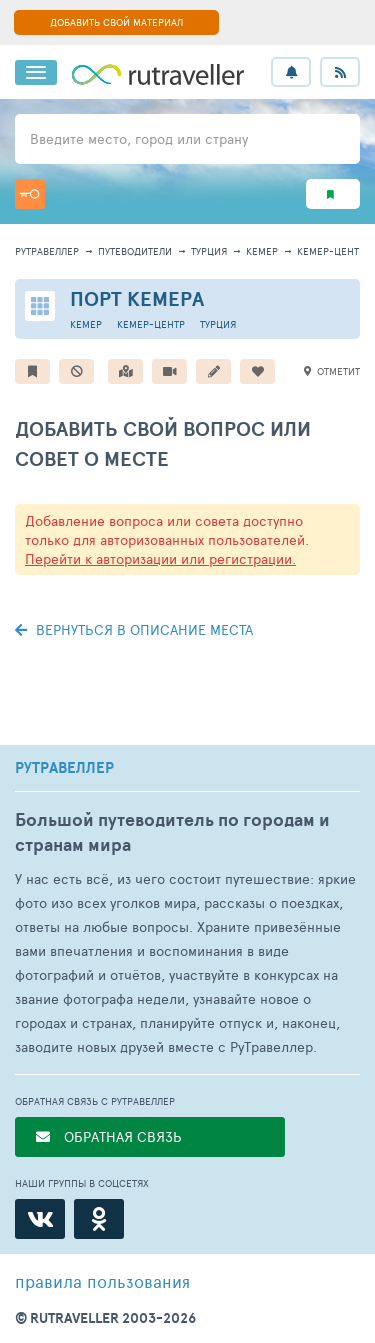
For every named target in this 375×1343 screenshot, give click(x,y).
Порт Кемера (137, 298)
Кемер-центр (331, 251)
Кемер (262, 251)
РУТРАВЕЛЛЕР (64, 768)
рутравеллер (47, 251)
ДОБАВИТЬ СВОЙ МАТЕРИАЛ (116, 22)
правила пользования (102, 1281)
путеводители (135, 251)
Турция (209, 251)
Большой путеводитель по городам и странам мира (172, 832)
